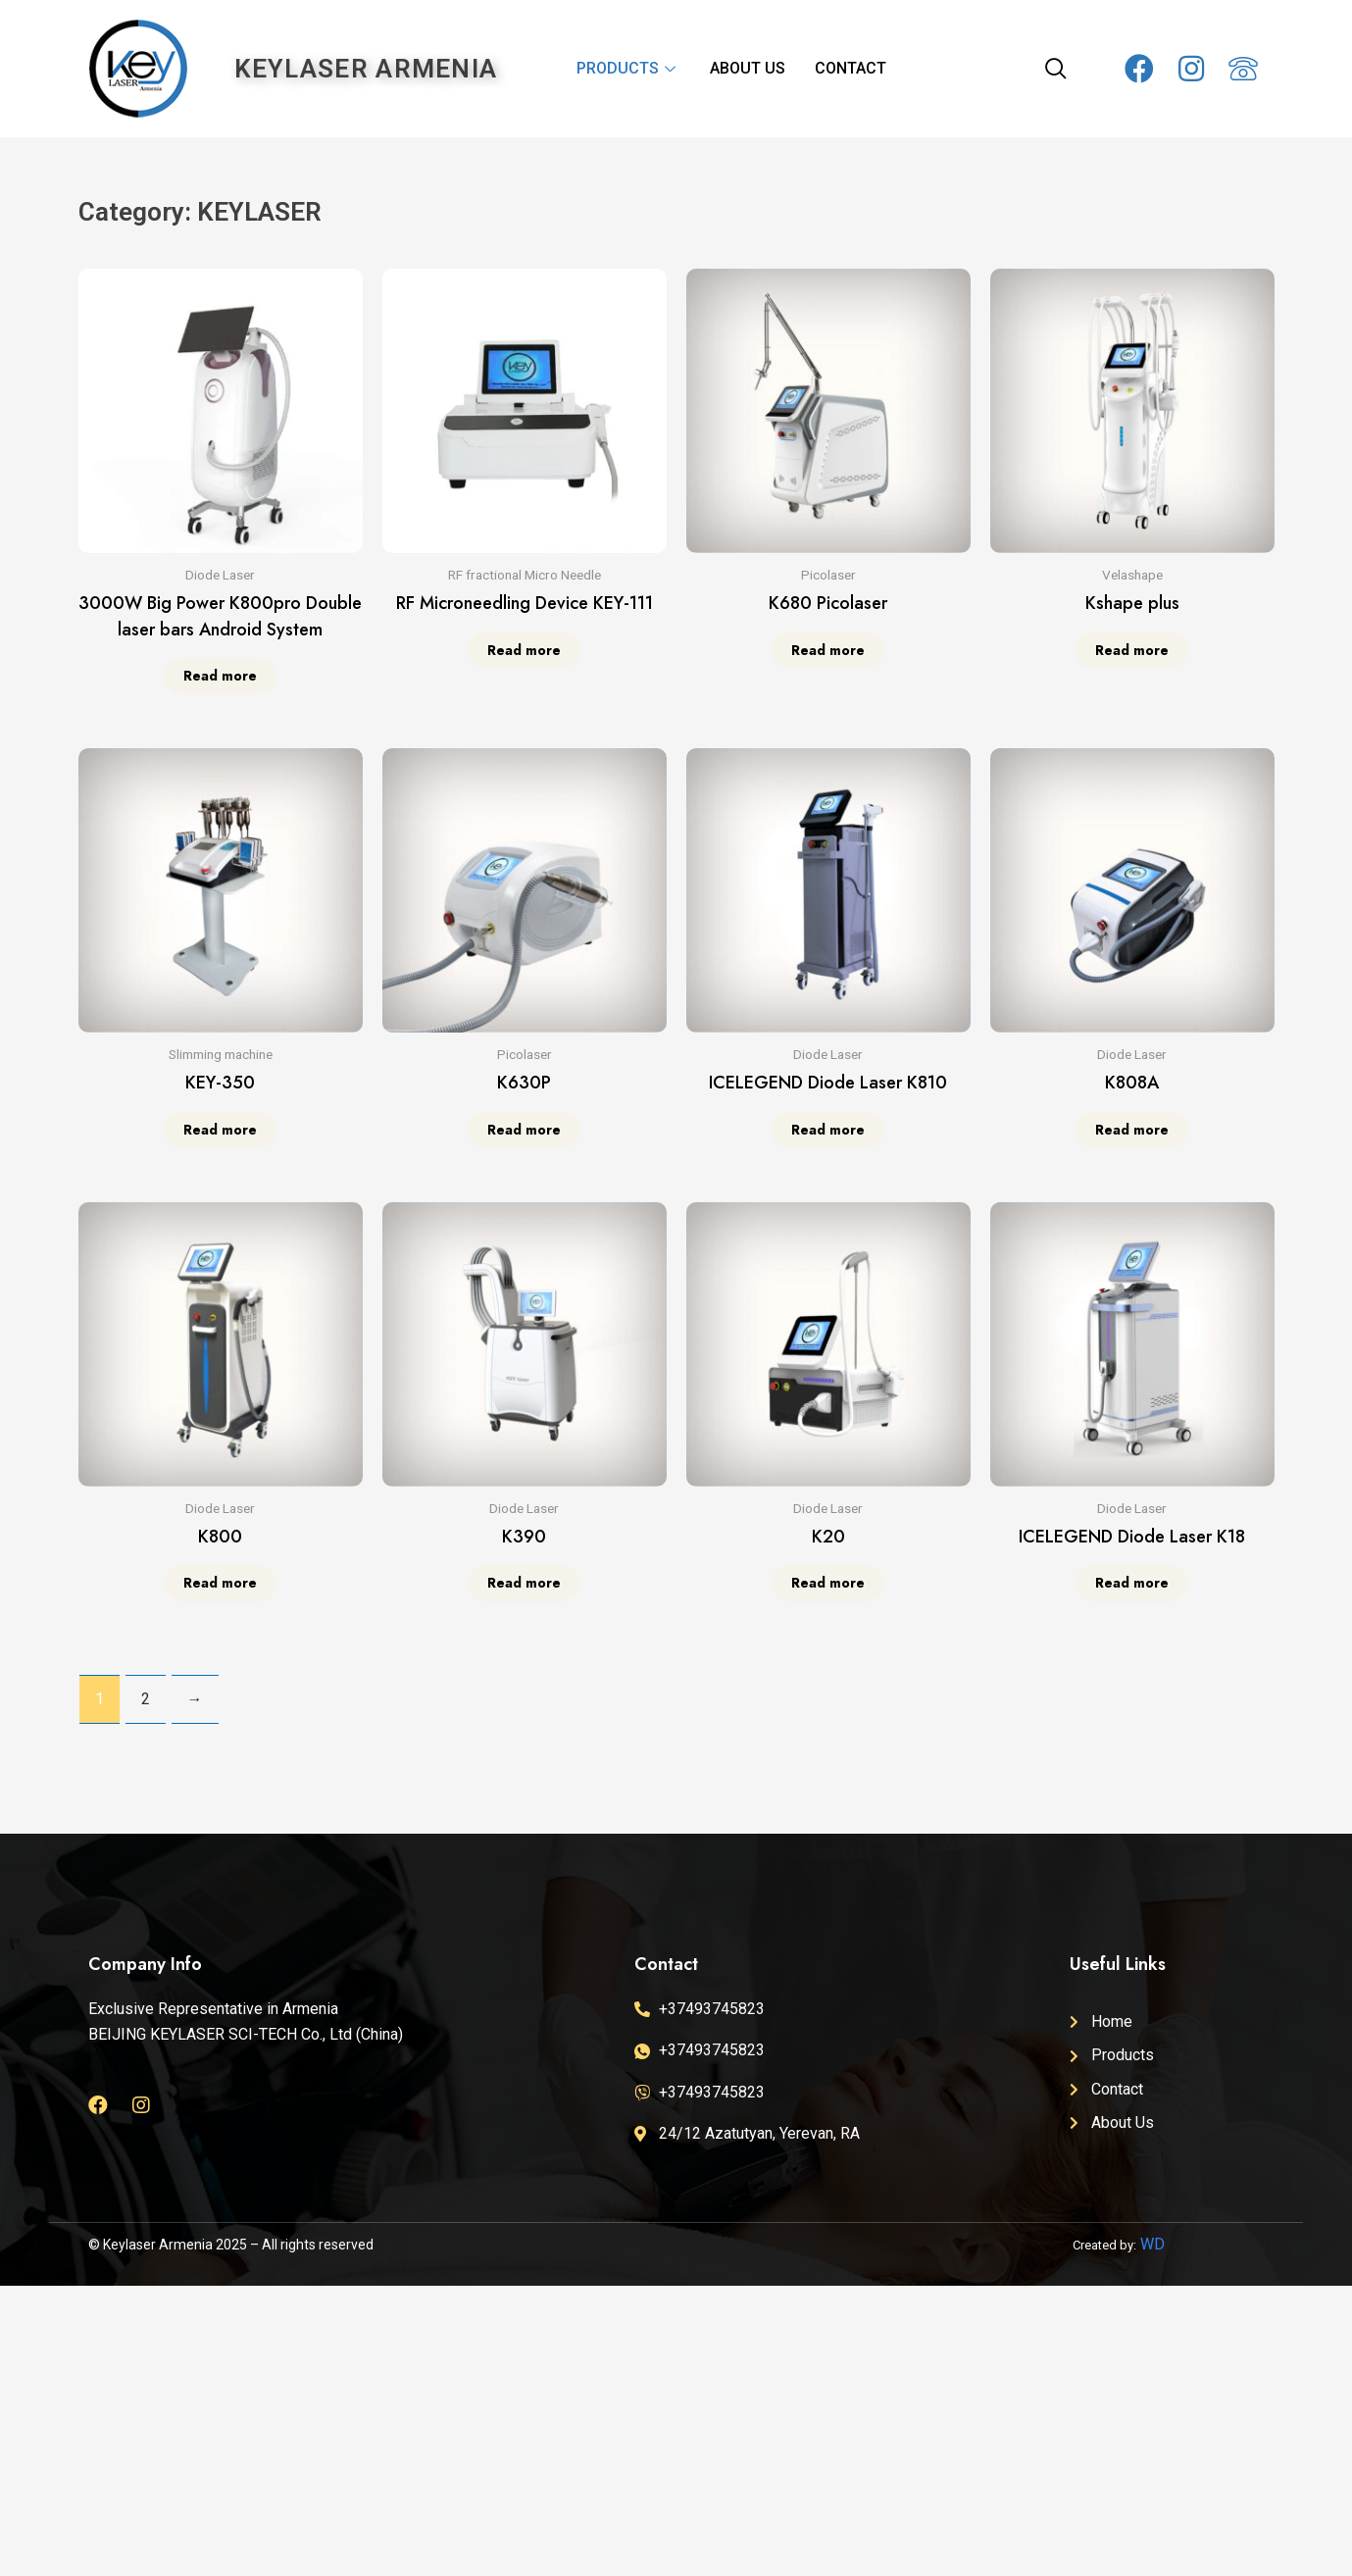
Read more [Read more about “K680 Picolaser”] (828, 650)
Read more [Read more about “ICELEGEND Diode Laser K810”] (828, 1129)
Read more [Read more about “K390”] (524, 1582)
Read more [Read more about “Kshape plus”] (1132, 650)
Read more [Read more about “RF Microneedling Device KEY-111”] (524, 650)
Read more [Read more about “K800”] (220, 1582)
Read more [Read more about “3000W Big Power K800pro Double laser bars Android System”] (220, 675)
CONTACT (849, 68)
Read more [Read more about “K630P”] (524, 1129)
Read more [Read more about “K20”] (828, 1582)
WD (1152, 2244)
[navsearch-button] (1056, 70)
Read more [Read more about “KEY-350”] (220, 1129)
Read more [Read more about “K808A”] (1132, 1129)
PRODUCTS (627, 68)
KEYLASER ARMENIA (366, 68)
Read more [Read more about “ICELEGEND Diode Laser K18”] (1132, 1582)
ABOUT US (746, 68)
